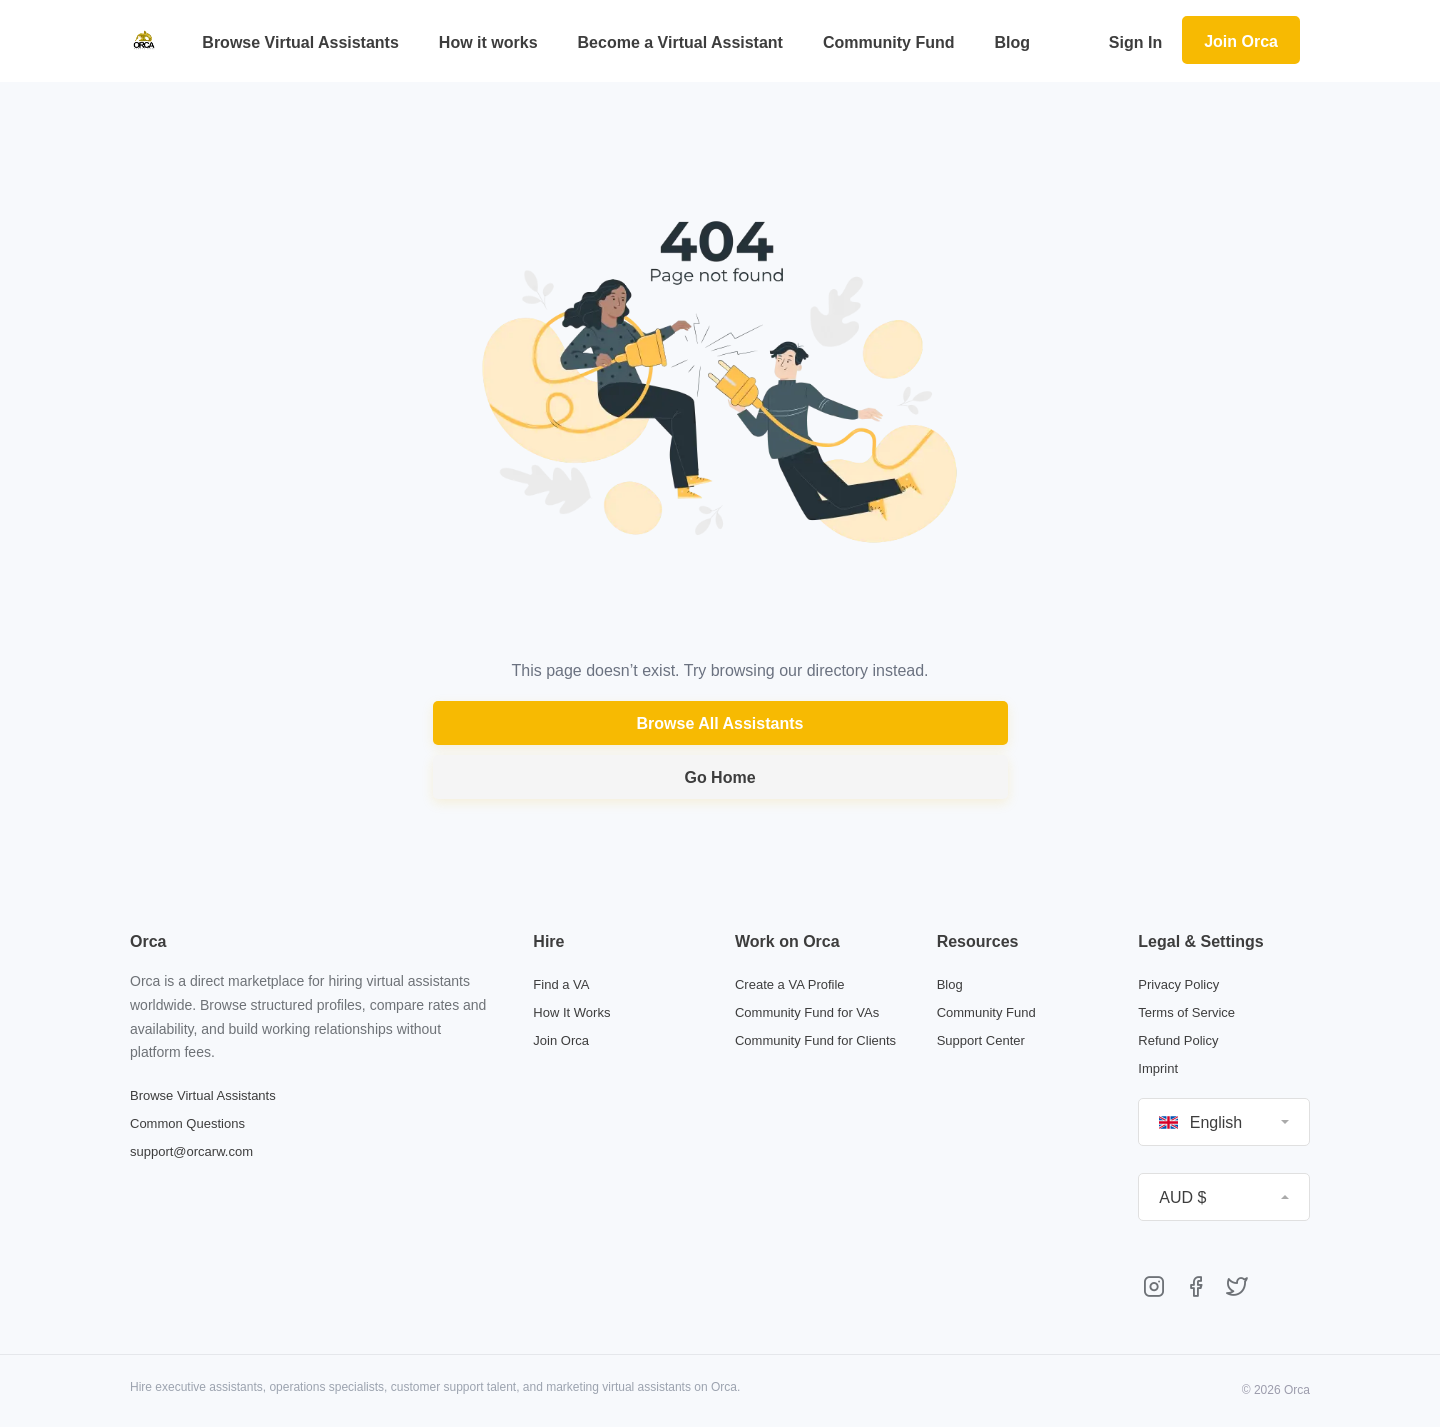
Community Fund (986, 1012)
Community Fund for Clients (815, 1040)
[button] (1224, 1122)
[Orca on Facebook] (1196, 1288)
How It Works (571, 1012)
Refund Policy (1178, 1040)
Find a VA (561, 984)
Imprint (1158, 1068)
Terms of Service (1186, 1012)
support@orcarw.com (191, 1151)
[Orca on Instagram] (1154, 1288)
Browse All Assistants (720, 723)
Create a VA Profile (790, 984)
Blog (950, 984)
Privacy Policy (1178, 984)
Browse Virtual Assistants (203, 1095)
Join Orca (1241, 41)
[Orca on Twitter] (1237, 1288)
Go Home (719, 777)
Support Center (981, 1040)
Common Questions (187, 1123)
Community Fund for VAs (807, 1012)
